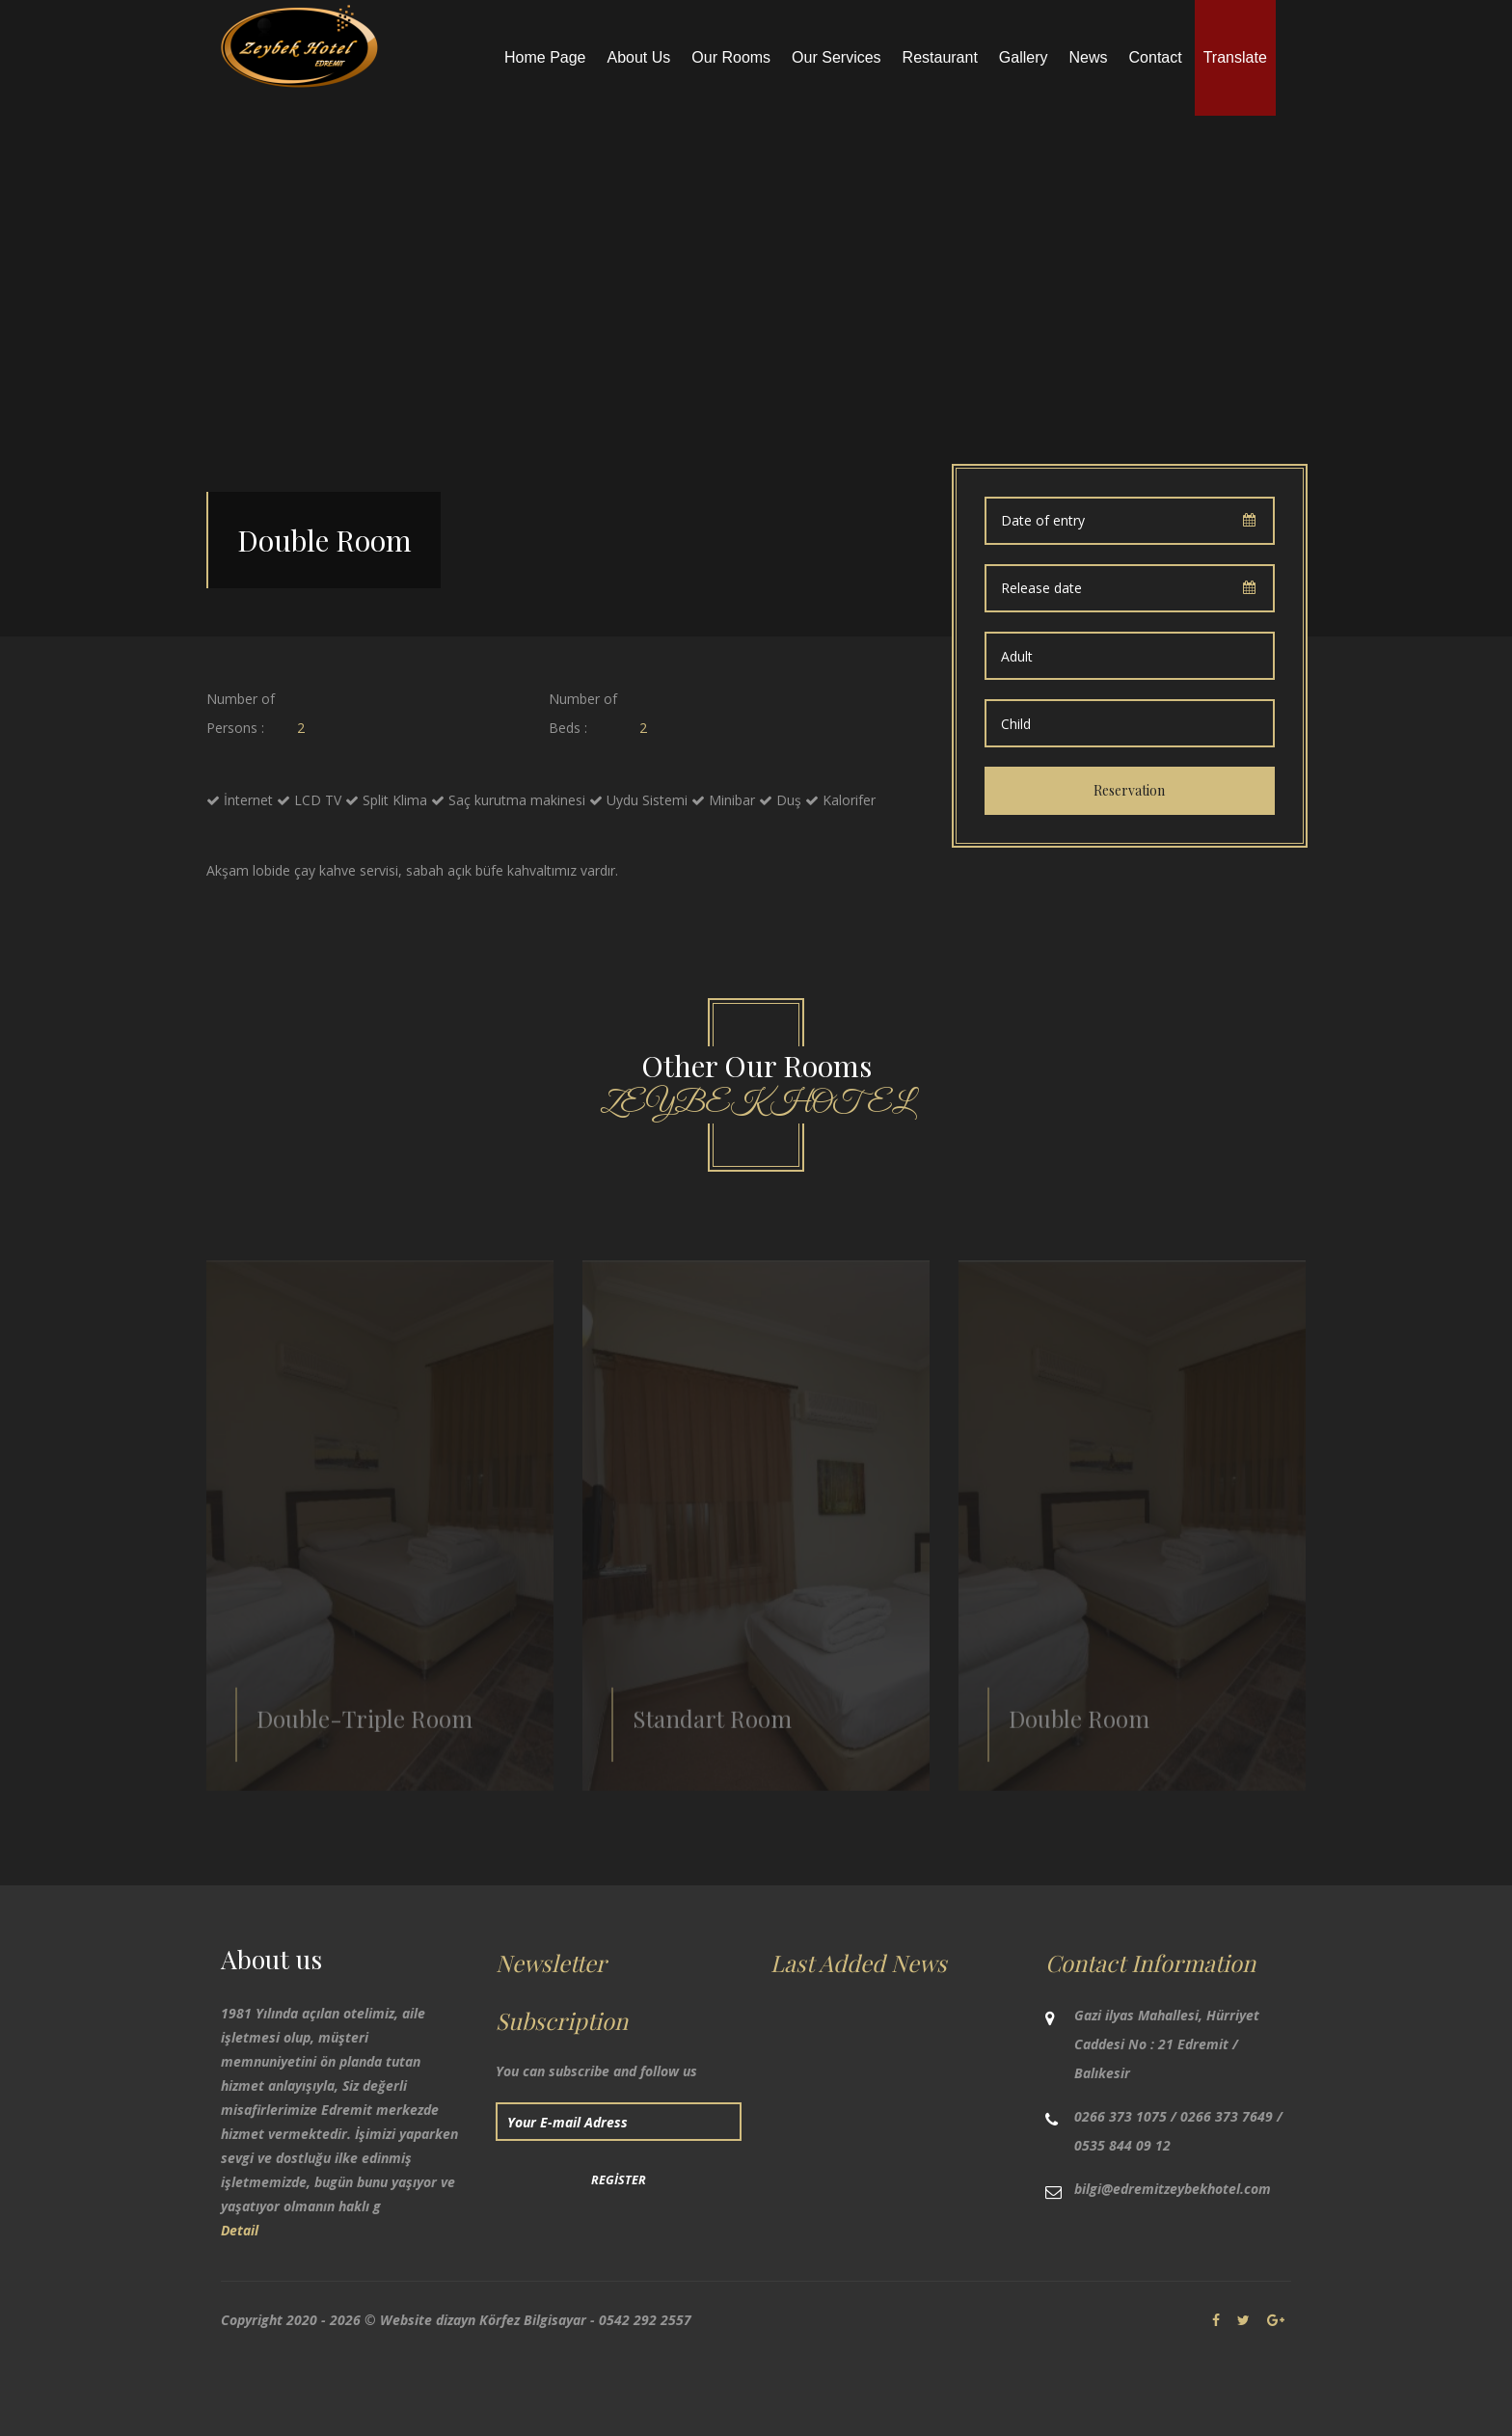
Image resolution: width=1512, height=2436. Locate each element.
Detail (239, 2230)
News (1088, 57)
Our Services (836, 57)
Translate (1235, 57)
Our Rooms (730, 57)
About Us (639, 57)
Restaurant (940, 57)
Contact (1155, 57)
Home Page (545, 57)
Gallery (1023, 57)
